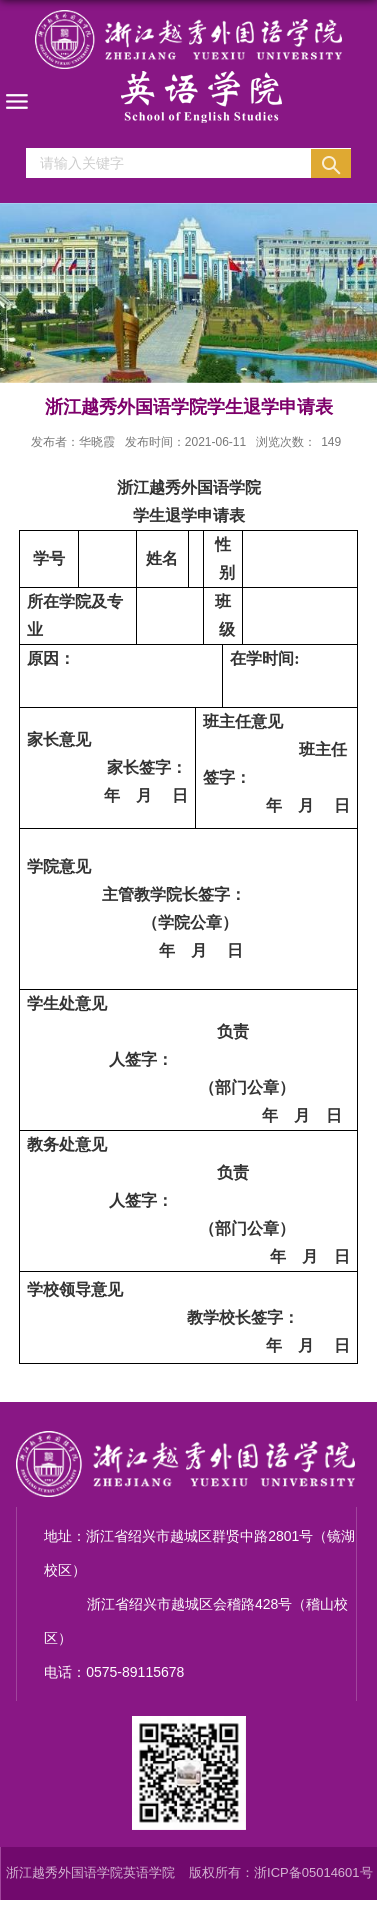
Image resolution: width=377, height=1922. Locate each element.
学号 (49, 558)
